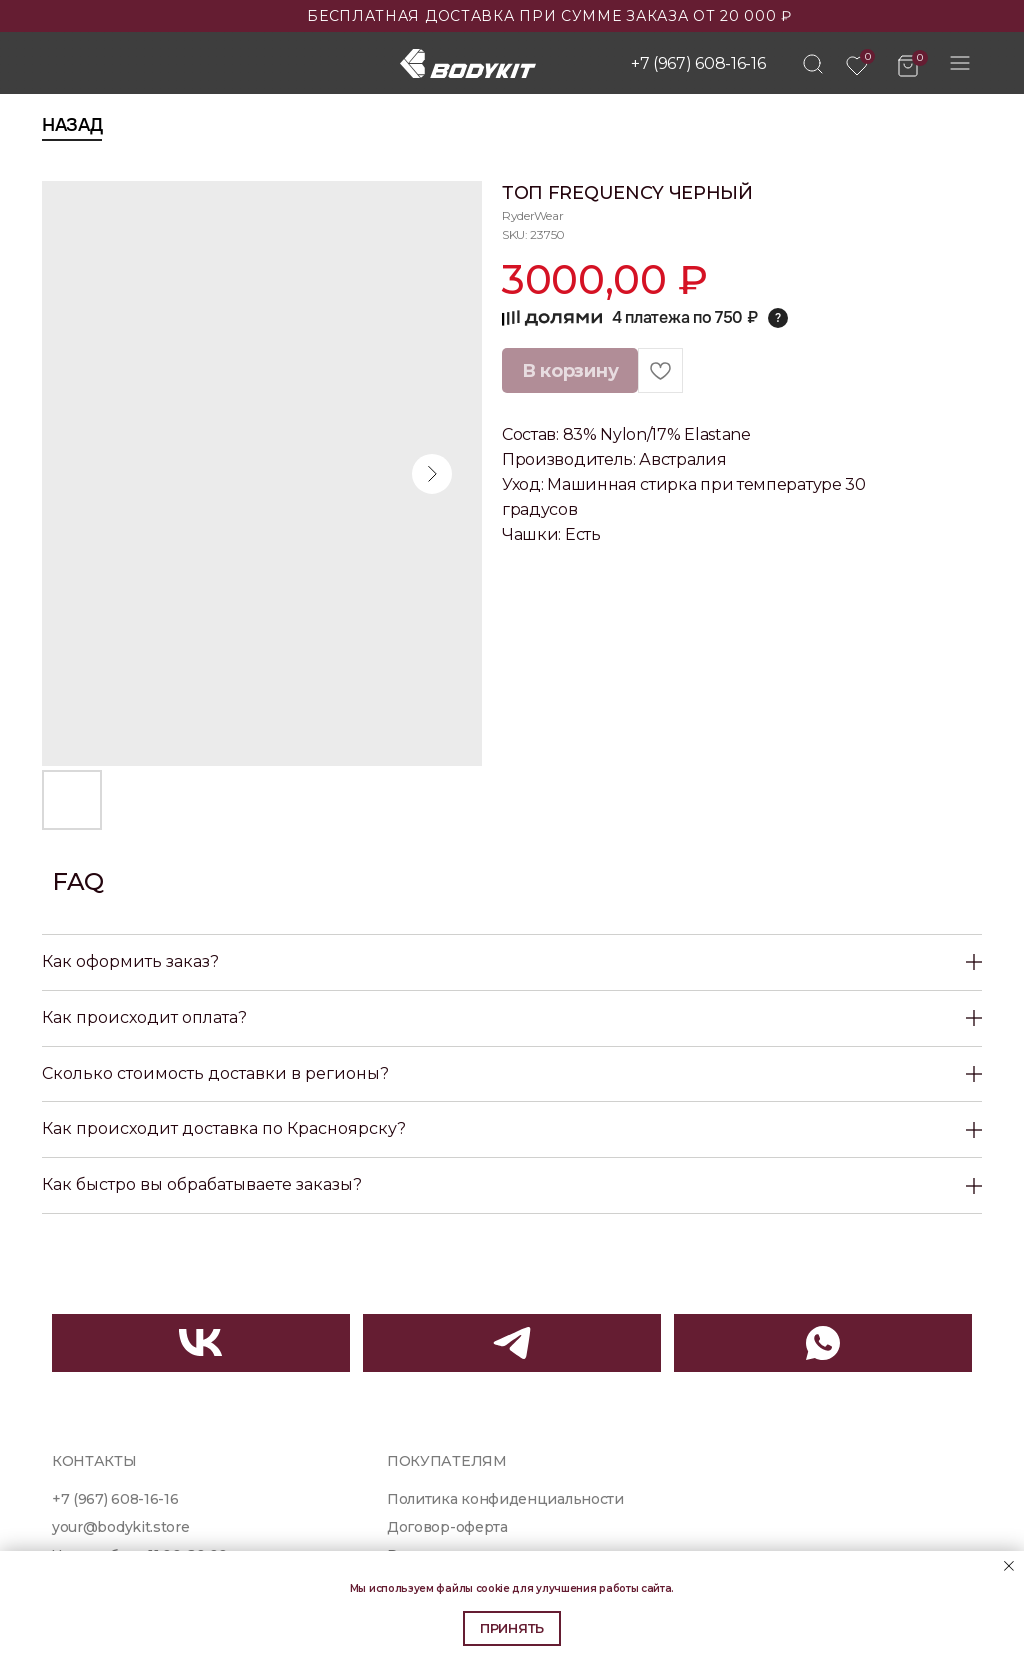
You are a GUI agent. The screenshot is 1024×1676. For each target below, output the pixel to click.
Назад (72, 125)
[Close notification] (1009, 1566)
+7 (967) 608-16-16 (698, 63)
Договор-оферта (447, 1527)
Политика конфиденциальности (505, 1499)
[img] (813, 64)
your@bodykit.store (120, 1527)
